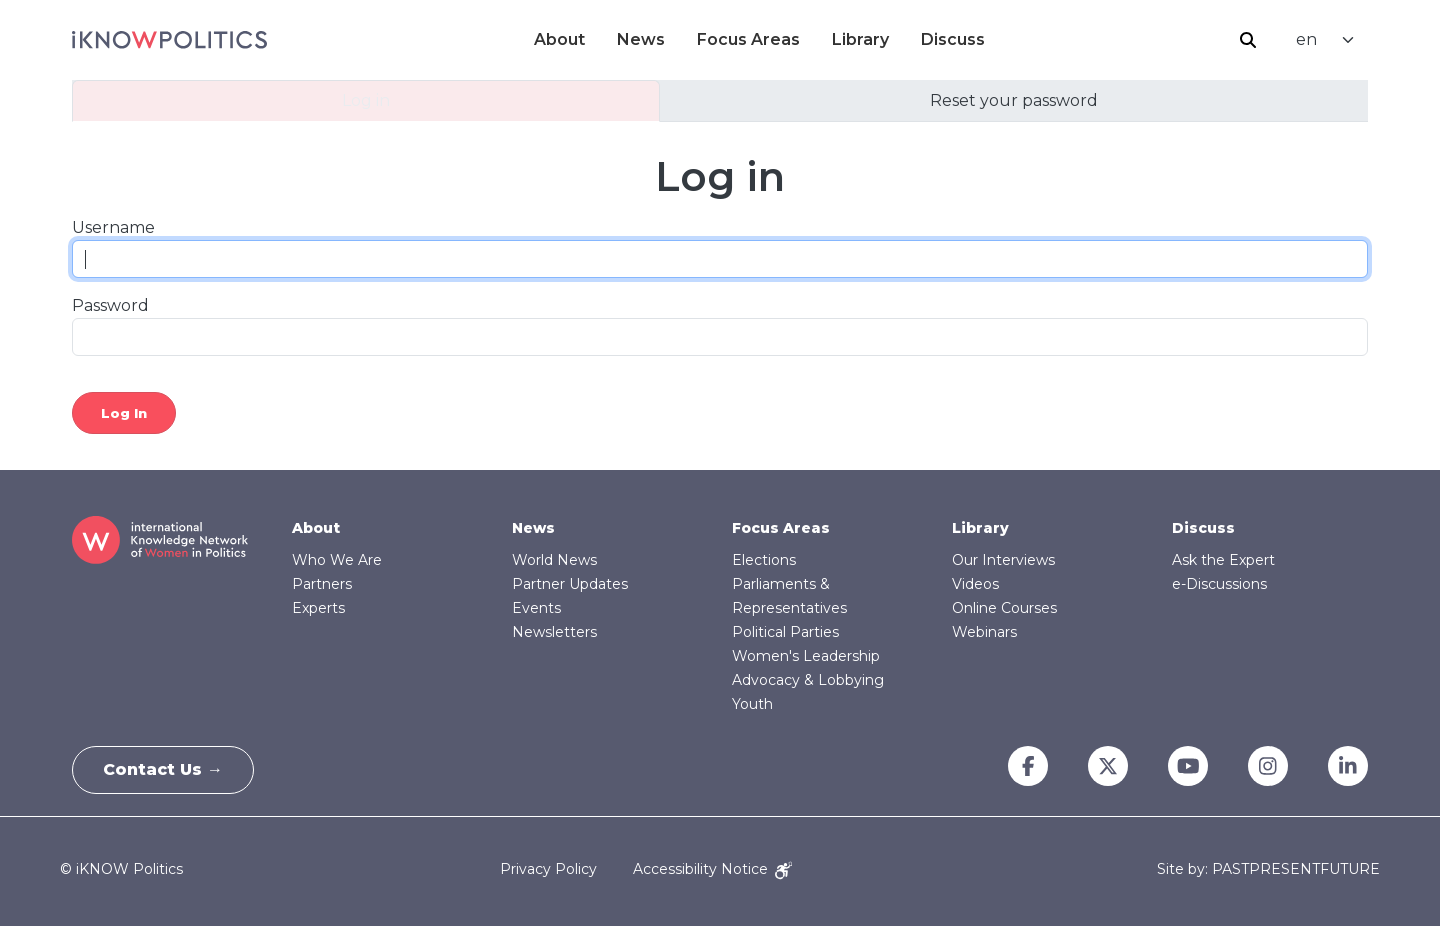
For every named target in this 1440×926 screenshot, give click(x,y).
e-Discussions (1219, 584)
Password (110, 305)
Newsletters (554, 632)
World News (554, 560)
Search (1248, 40)
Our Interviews (1003, 560)
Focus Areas (748, 39)
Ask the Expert (1223, 560)
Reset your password (1014, 100)
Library (860, 39)
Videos (975, 584)
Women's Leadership (806, 656)
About (559, 39)
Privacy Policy (548, 869)
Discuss (953, 39)
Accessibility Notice (712, 869)
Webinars (984, 632)
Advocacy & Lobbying (808, 680)
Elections (764, 560)
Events (536, 608)
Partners (322, 584)
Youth (752, 704)
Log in (366, 100)
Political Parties (785, 632)
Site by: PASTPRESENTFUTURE (1268, 869)
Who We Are (337, 560)
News (641, 39)
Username (113, 227)
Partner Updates (570, 584)
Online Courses (1004, 608)
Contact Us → (163, 769)
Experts (318, 608)
